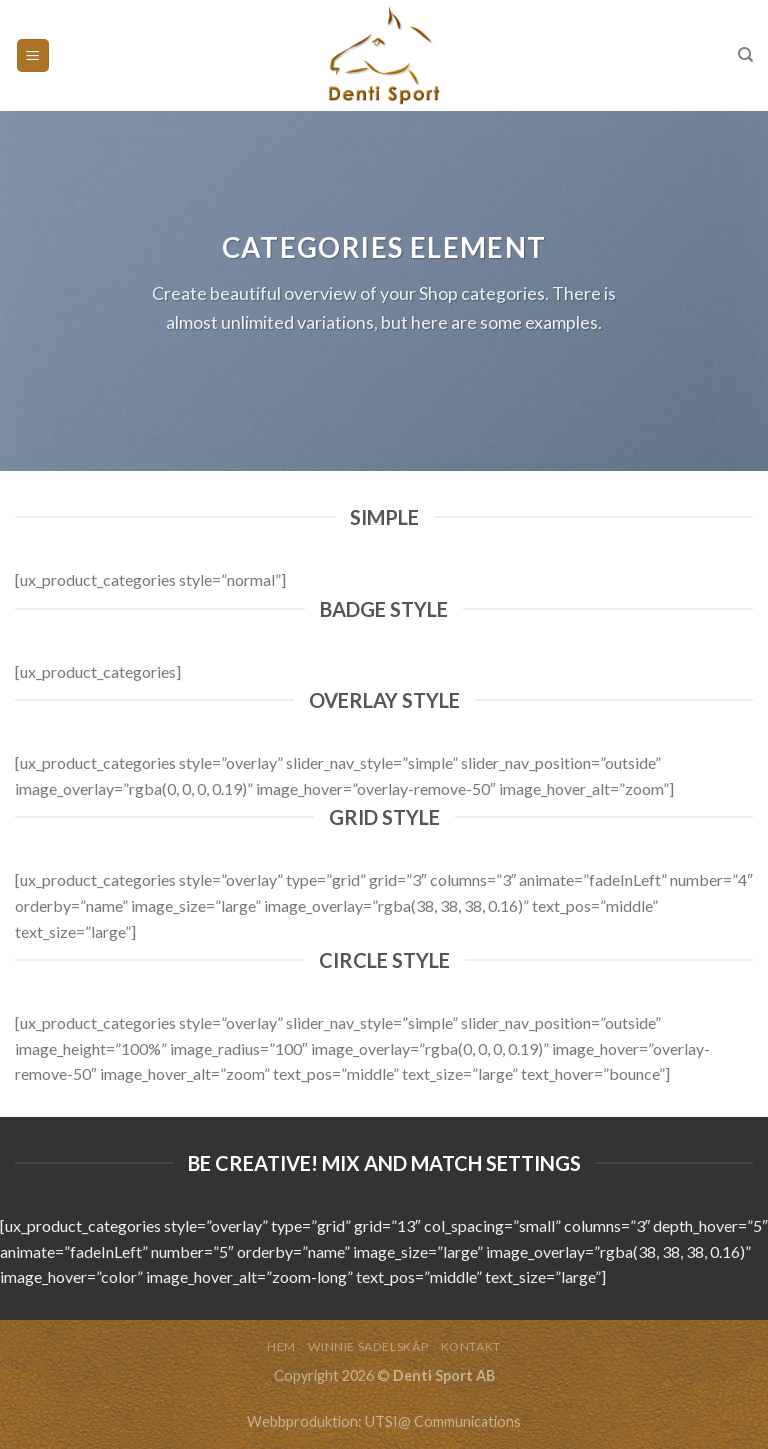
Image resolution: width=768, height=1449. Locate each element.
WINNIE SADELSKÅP (368, 1346)
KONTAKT (471, 1346)
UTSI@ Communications (443, 1421)
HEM (281, 1346)
